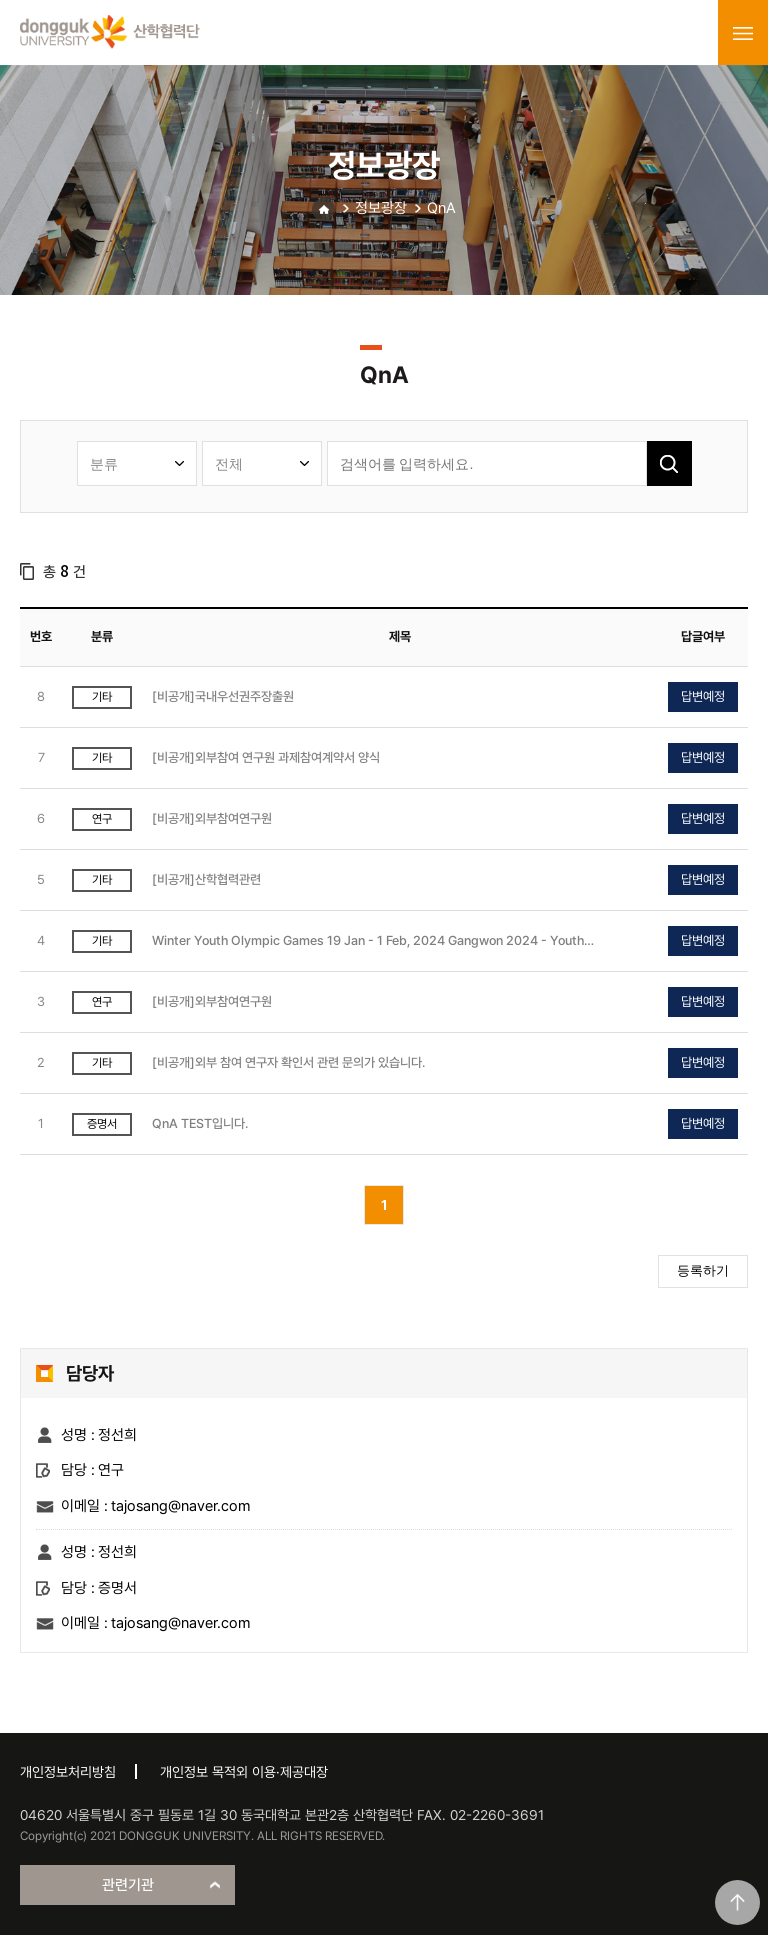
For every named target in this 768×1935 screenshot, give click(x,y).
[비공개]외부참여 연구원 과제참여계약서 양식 (266, 757)
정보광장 (381, 208)
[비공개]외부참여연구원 (212, 818)
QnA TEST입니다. (200, 1123)
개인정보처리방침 (68, 1772)
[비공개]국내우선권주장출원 (223, 696)
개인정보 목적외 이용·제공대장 (244, 1772)
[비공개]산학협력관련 (206, 879)
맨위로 (737, 1902)
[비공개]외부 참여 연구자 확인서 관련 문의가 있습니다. (288, 1062)
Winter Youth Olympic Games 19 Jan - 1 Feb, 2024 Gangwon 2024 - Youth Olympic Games (368, 941)
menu (743, 33)
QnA (441, 208)
